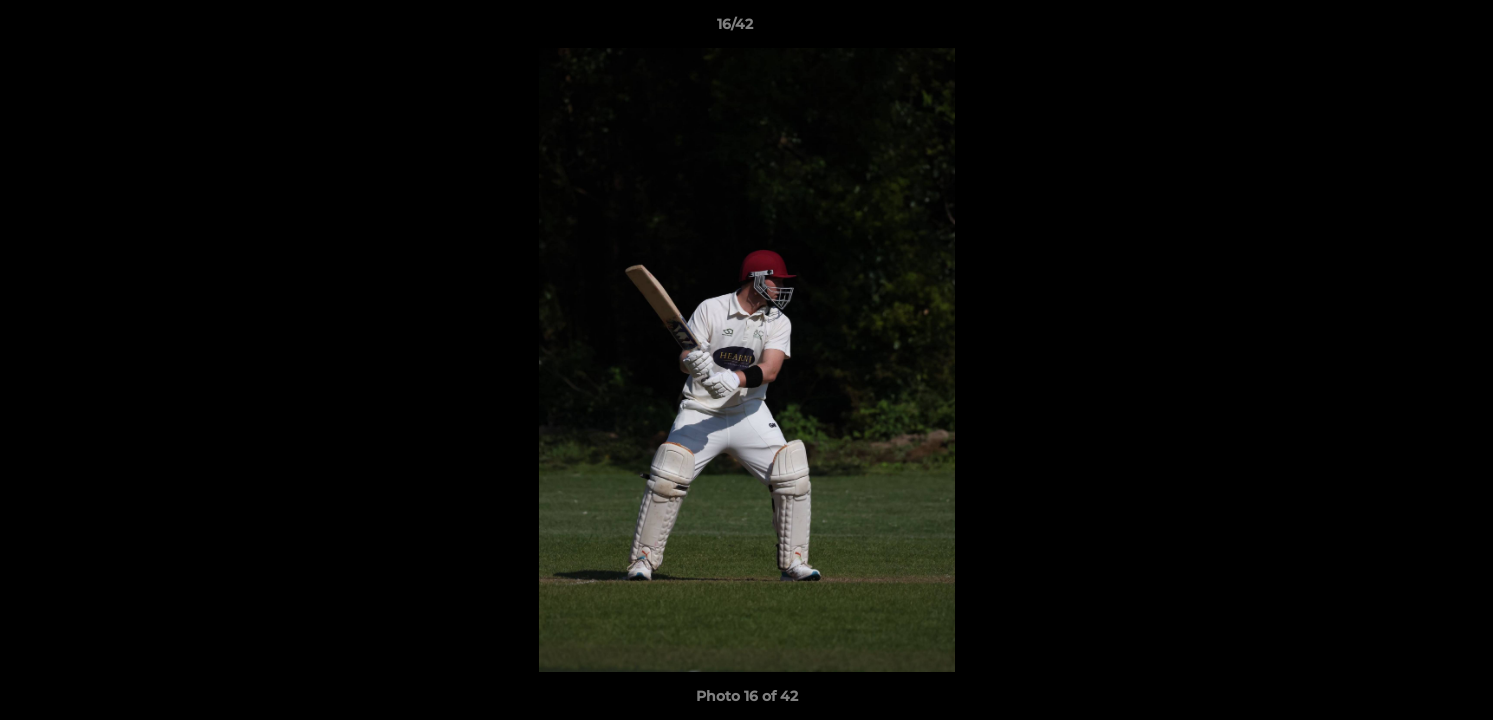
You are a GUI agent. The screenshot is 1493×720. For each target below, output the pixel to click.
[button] (1409, 29)
